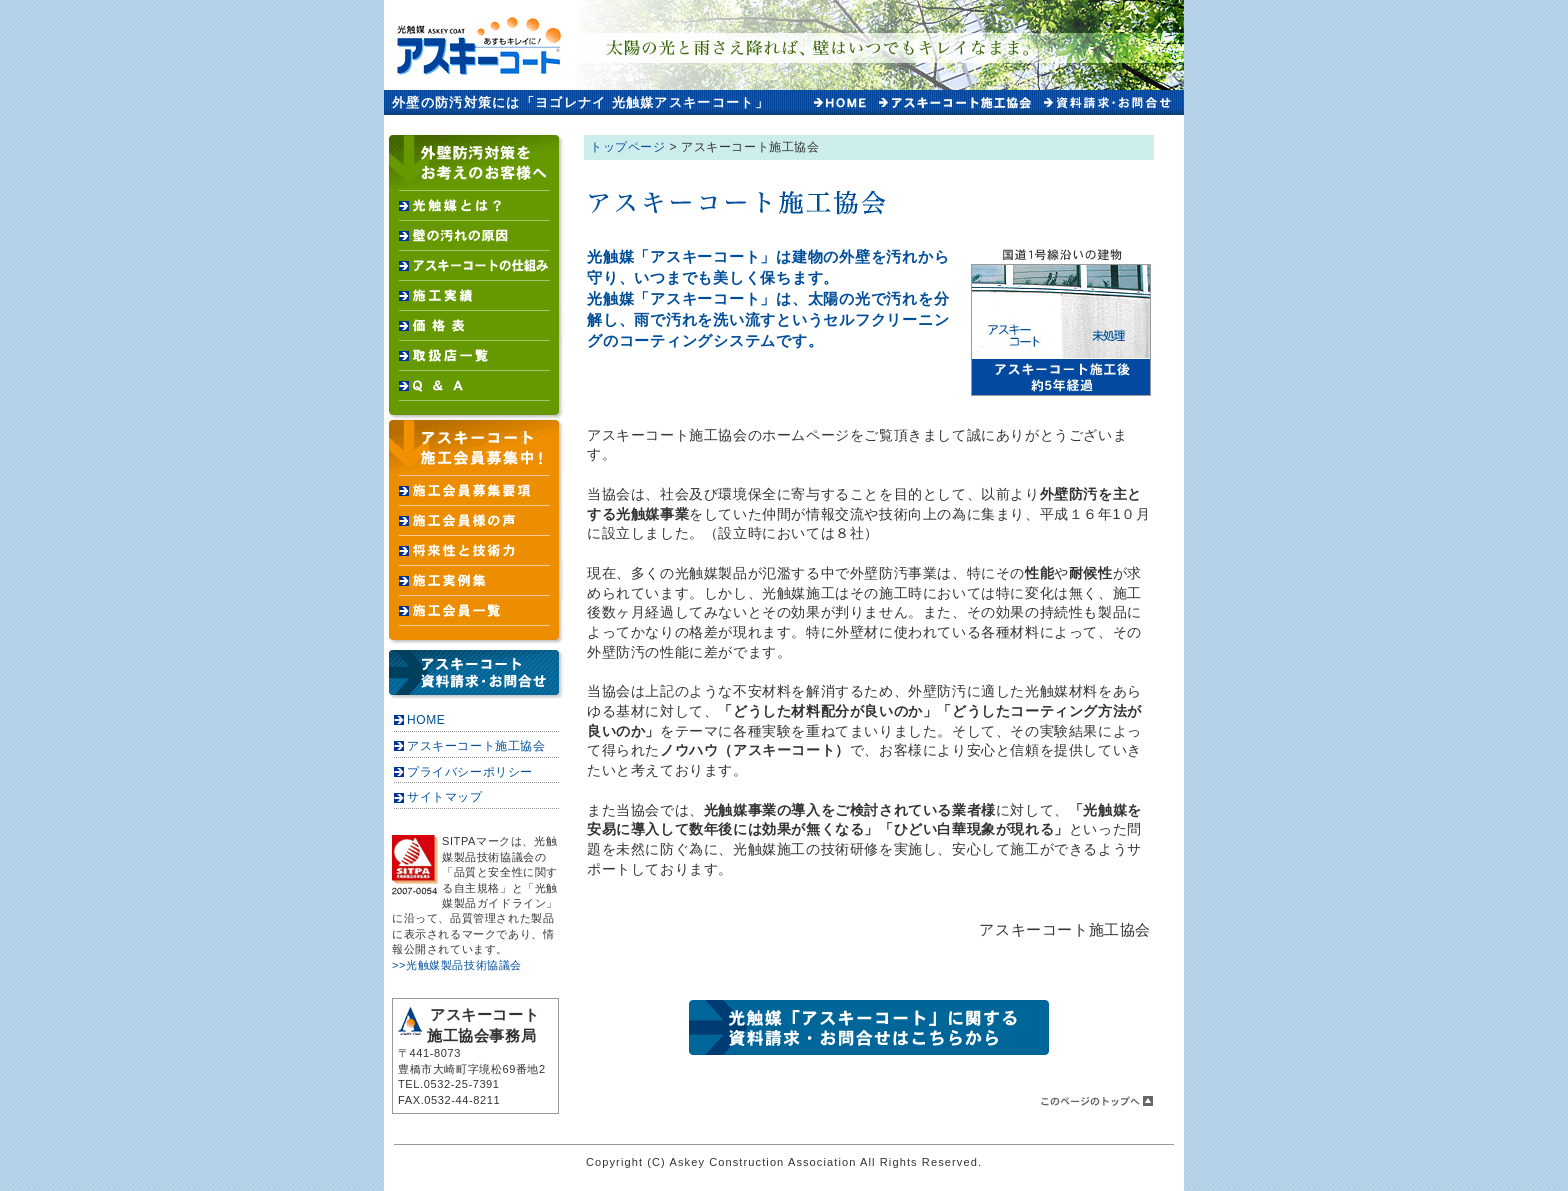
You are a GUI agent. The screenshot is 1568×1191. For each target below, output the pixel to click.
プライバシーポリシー (470, 772)
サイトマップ (445, 797)
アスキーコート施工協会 (476, 746)
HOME (426, 720)
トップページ (628, 147)
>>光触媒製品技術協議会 (457, 965)
